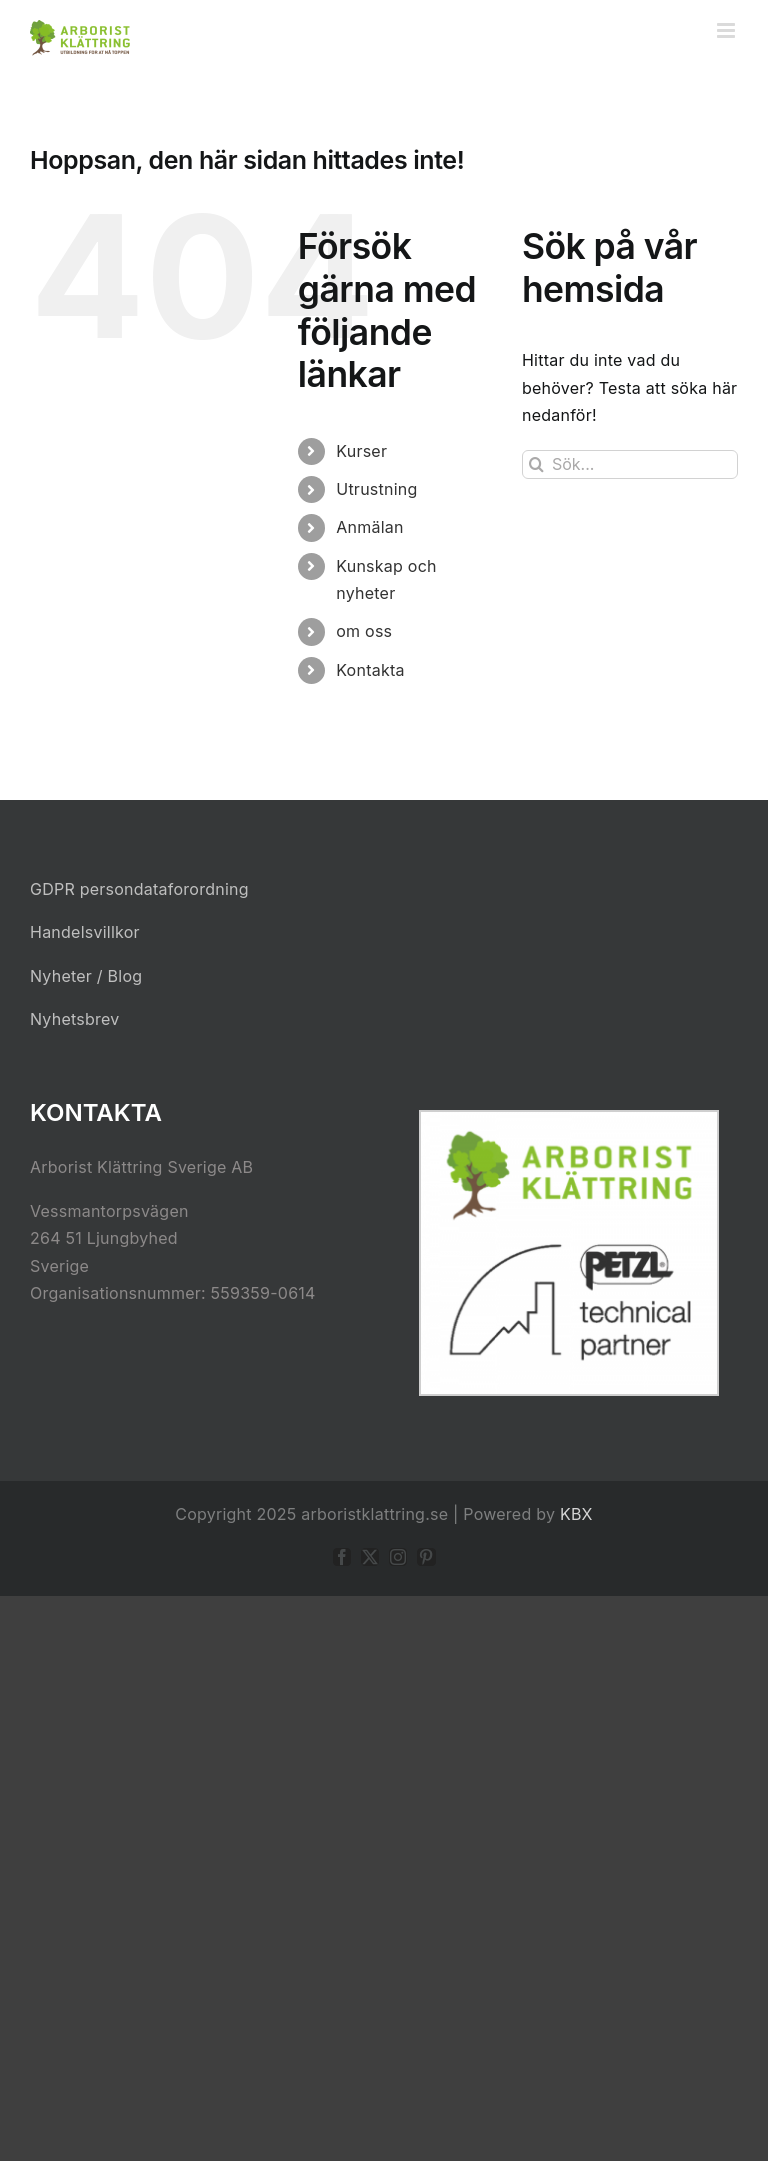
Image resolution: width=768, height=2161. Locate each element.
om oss (364, 631)
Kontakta (370, 670)
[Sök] (536, 464)
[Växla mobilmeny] (727, 30)
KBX (576, 1514)
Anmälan (370, 527)
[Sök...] (630, 464)
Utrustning (376, 489)
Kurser (361, 451)
